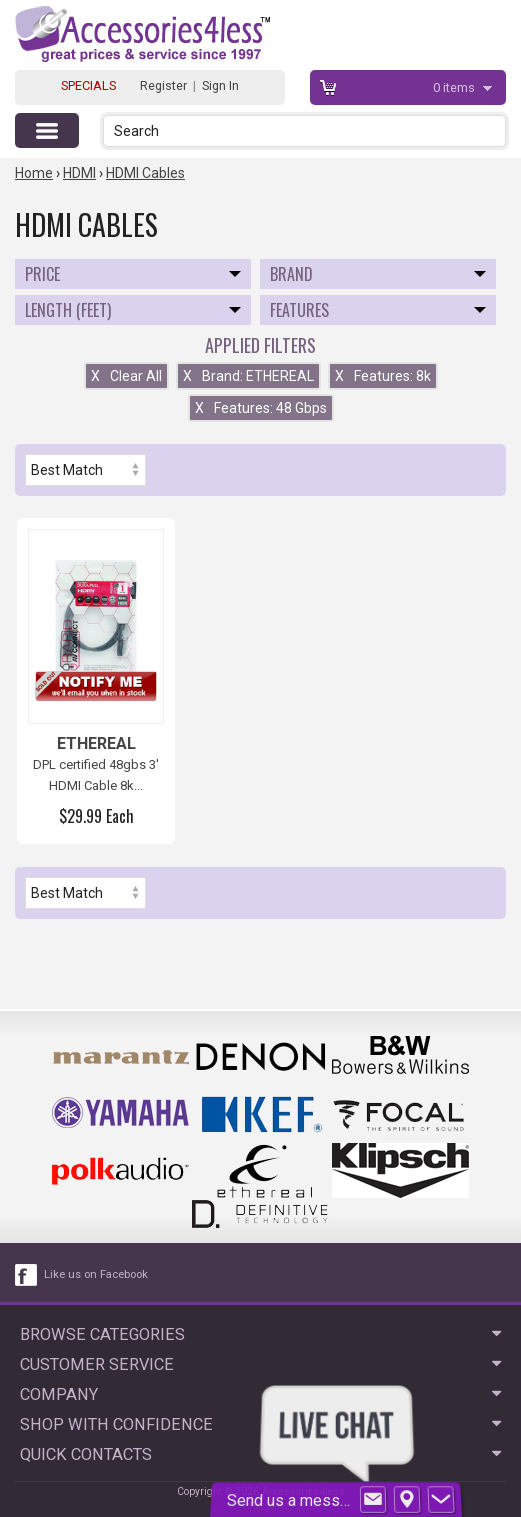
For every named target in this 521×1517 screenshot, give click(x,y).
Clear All (126, 376)
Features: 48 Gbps (261, 408)
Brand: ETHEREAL (248, 376)
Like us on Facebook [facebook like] (96, 1274)
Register (163, 85)
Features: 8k (383, 376)
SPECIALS (88, 85)
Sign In (220, 85)
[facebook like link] (27, 1275)
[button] (492, 130)
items (455, 87)
